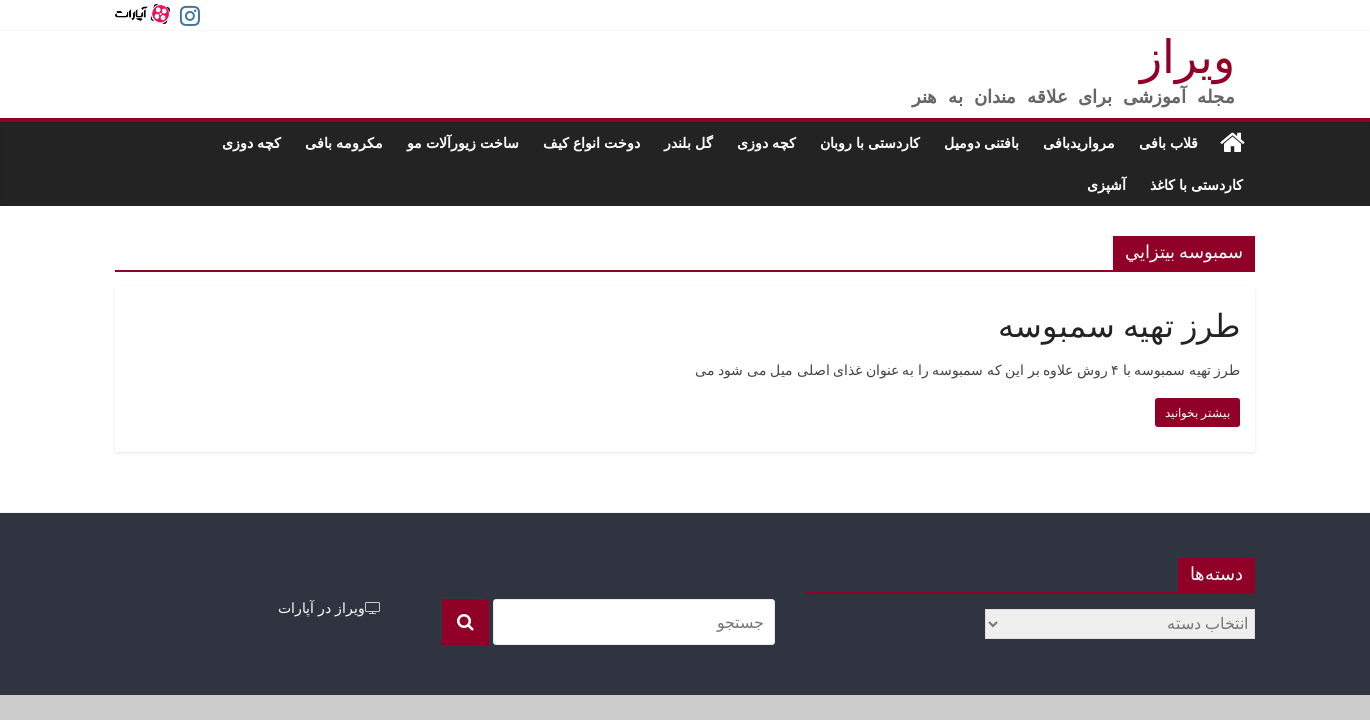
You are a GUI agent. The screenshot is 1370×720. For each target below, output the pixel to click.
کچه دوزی (766, 142)
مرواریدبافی (1079, 142)
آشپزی (1106, 184)
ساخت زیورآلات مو (463, 142)
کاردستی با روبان (870, 142)
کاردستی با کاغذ (1196, 184)
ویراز (1187, 57)
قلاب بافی (1168, 142)
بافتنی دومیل (981, 142)
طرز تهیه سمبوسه (1119, 326)
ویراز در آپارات (329, 607)
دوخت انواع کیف (591, 142)
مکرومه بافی (344, 142)
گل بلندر (688, 142)
